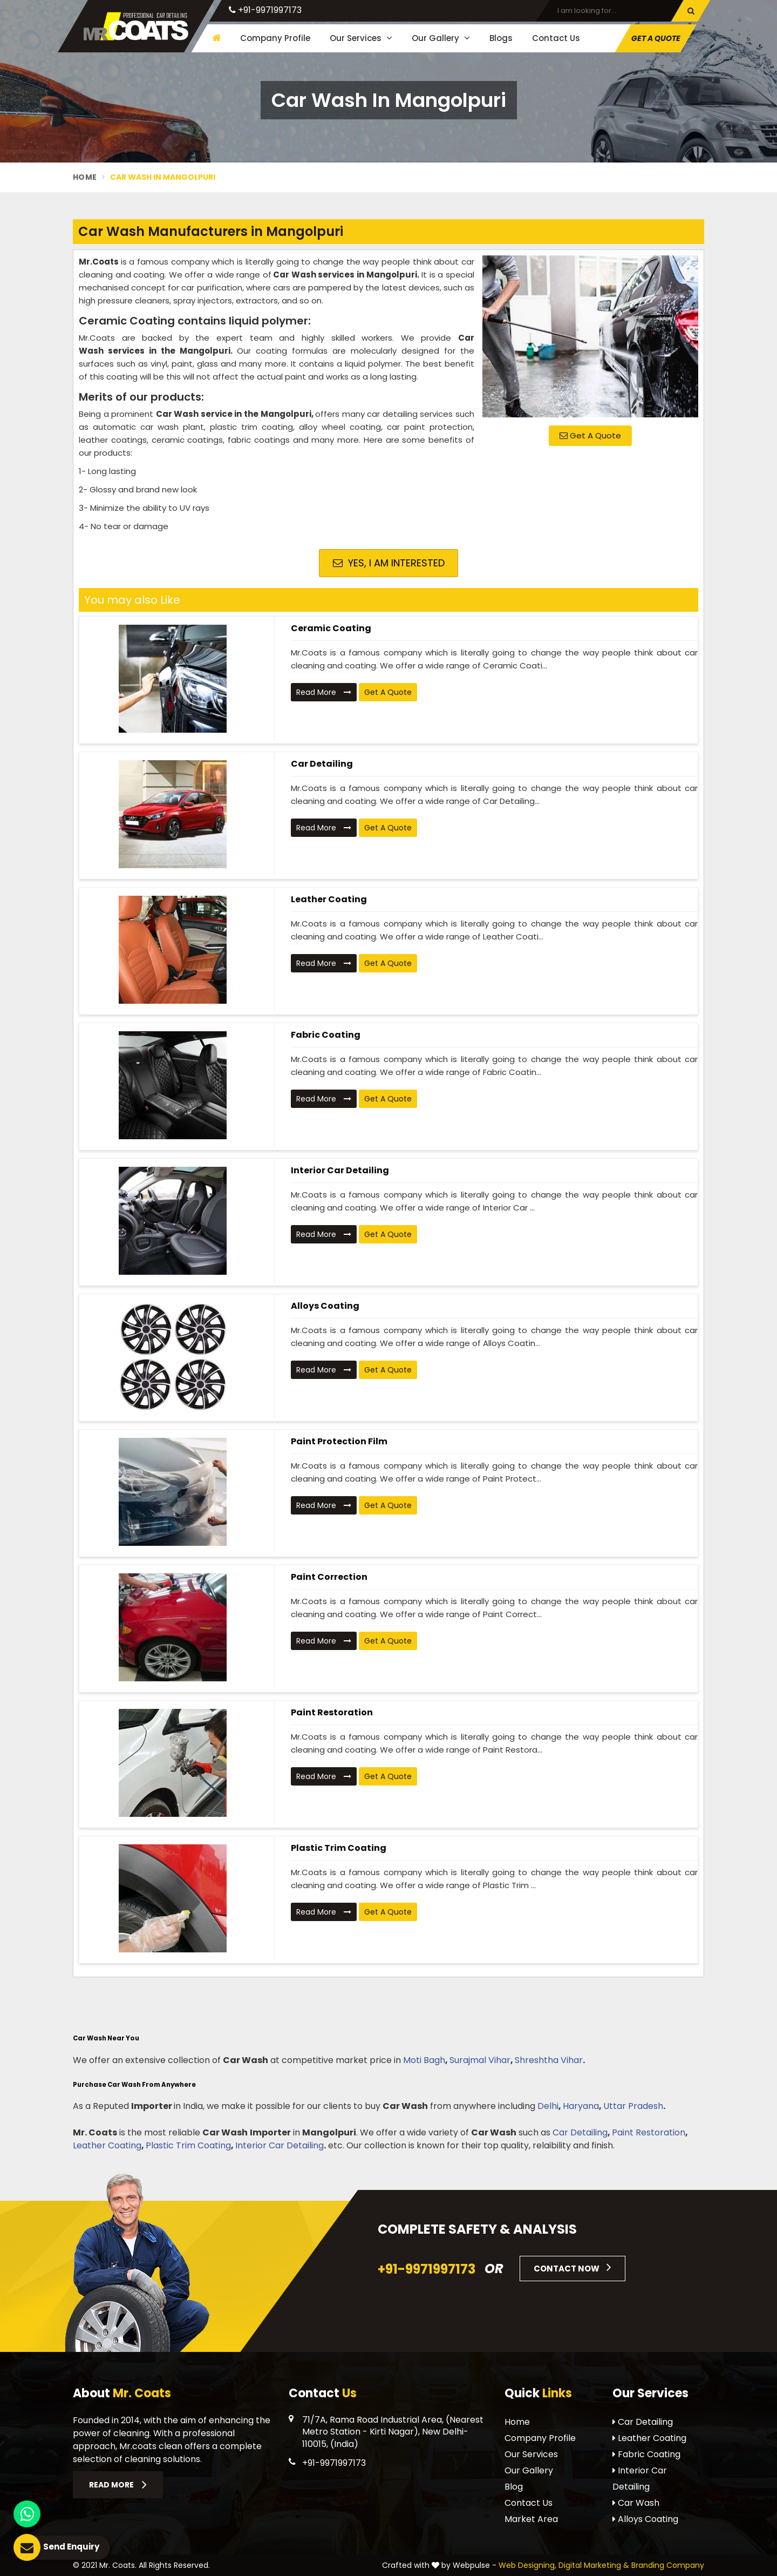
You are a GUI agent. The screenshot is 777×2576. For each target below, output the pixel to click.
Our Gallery (441, 38)
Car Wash (635, 2503)
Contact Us (556, 38)
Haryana (581, 2106)
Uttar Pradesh (633, 2106)
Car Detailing (322, 764)
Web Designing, (527, 2565)
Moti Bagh (424, 2060)
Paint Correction (329, 1577)
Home (85, 177)
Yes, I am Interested (389, 563)
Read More (323, 692)
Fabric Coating (325, 1035)
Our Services (361, 38)
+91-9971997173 (265, 10)
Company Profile (275, 38)
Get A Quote (655, 38)
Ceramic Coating (331, 628)
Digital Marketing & (593, 2565)
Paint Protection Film (339, 1441)
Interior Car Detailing (340, 1170)
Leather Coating (329, 899)
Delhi (547, 2106)
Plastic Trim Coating (338, 1848)
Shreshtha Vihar (549, 2060)
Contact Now (572, 2267)
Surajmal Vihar (479, 2060)
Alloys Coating (325, 1306)
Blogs (501, 38)
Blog (514, 2486)
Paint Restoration (332, 1712)
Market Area (531, 2519)
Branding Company (667, 2565)
